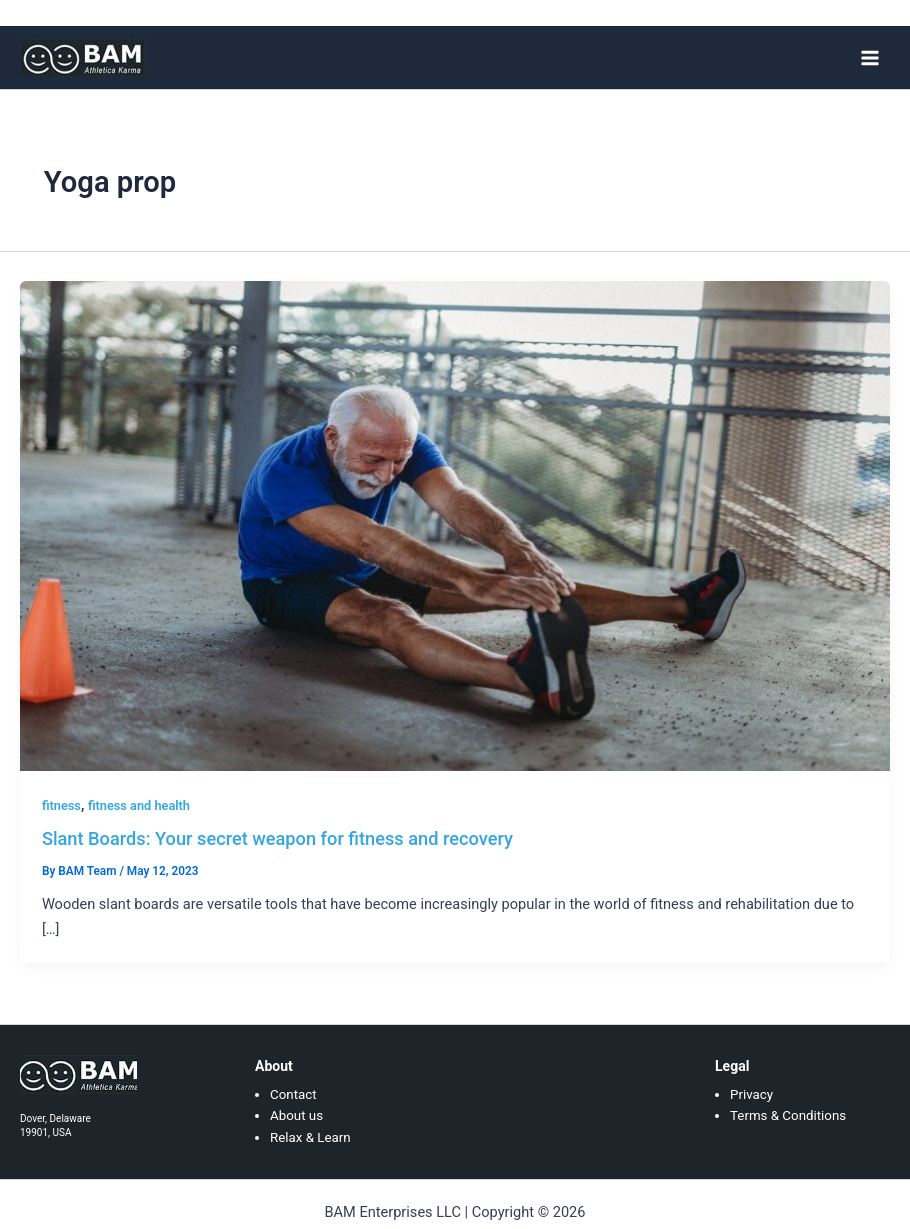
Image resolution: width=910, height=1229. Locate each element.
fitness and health (139, 805)
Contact (293, 1094)
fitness (61, 805)
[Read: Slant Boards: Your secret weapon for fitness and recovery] (455, 525)
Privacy (751, 1094)
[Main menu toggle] (870, 57)
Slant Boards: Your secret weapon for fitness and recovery (277, 838)
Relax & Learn (310, 1137)
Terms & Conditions (788, 1115)
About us (296, 1115)
